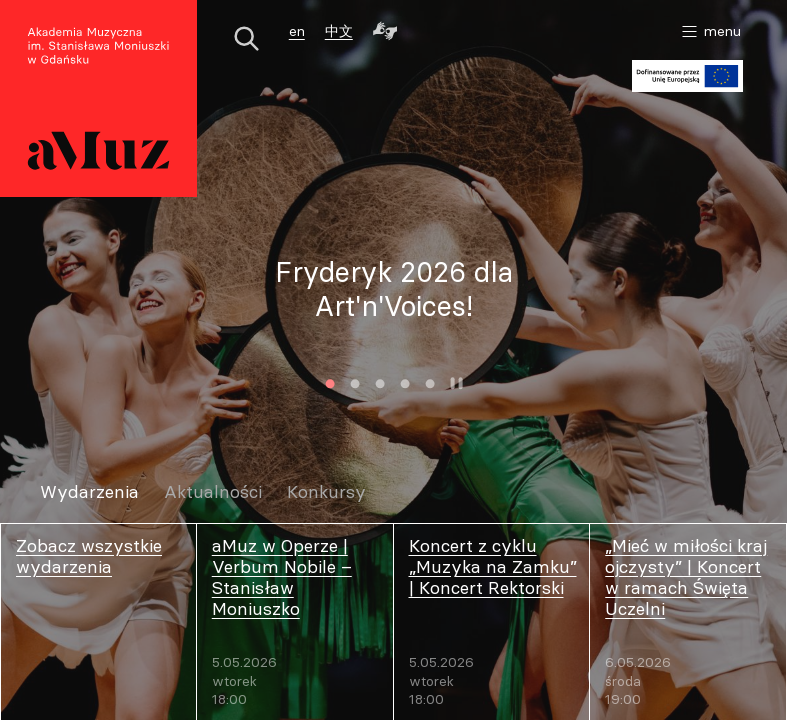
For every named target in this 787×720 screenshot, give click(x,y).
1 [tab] (330, 383)
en (297, 31)
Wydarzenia (89, 492)
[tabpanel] (393, 290)
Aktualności (213, 492)
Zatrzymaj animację (457, 384)
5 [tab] (430, 383)
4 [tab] (405, 383)
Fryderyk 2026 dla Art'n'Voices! (394, 290)
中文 (339, 31)
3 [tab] (380, 383)
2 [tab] (355, 383)
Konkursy (326, 492)
